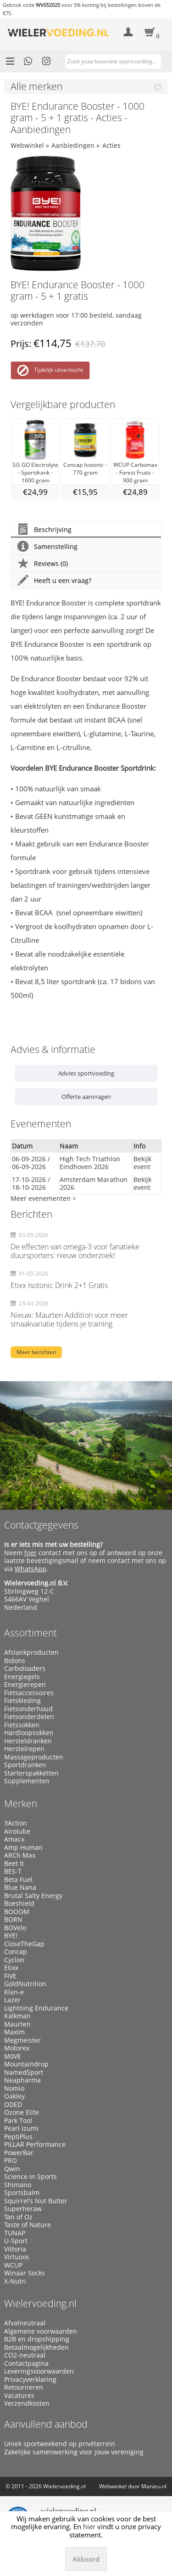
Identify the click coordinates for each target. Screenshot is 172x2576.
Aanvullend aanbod (46, 2424)
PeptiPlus (18, 2137)
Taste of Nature (27, 2225)
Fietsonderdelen (29, 1717)
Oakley (14, 2096)
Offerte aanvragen (86, 1096)
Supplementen (27, 1781)
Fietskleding (22, 1701)
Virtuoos (16, 2257)
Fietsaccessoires (29, 1693)
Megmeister (22, 2040)
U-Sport (16, 2241)
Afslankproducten (31, 1652)
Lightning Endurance (36, 2008)
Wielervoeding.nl (40, 2303)
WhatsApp (30, 1568)
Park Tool (18, 2121)
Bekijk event (142, 1162)
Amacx (14, 1839)
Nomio (14, 2088)
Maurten (17, 2024)
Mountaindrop (26, 2064)
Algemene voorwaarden (40, 2331)
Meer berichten (36, 1352)
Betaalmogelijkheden (36, 2347)
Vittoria (15, 2249)
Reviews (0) (42, 563)
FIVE (10, 1976)
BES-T (13, 1871)
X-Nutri (15, 2281)
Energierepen (25, 1684)
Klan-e (14, 1992)
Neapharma (22, 2080)
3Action (15, 1823)
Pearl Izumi (21, 2128)
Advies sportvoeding (86, 1073)
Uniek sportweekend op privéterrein (59, 2444)
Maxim (14, 2032)
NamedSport (23, 2072)
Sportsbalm (21, 2193)
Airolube (17, 1831)
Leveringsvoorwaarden (39, 2371)
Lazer (12, 2000)
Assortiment (30, 1632)
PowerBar (18, 2153)
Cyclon (14, 1960)
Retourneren (23, 2387)
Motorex (16, 2048)
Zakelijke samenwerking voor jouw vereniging (74, 2452)
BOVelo (15, 1928)
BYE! (10, 1936)
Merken (20, 1803)
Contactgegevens (41, 1524)
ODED (13, 2104)
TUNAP (14, 2233)
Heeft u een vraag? (54, 580)
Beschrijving (44, 529)
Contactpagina (26, 2363)
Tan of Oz (18, 2217)
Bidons (14, 1661)
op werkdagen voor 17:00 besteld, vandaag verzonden (76, 319)
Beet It (14, 1863)
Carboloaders (24, 1668)
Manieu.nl (153, 2486)
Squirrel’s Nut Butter (35, 2201)
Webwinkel (27, 145)
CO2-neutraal (24, 2355)
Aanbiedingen (72, 145)
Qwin (12, 2169)
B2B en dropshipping (36, 2339)
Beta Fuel (18, 1880)
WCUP (13, 2265)
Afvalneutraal (24, 2323)
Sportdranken (25, 1765)
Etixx (11, 1968)
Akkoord (86, 2559)
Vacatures (19, 2395)
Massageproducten (33, 1757)
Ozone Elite (21, 2112)
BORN (13, 1919)
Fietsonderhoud (28, 1709)
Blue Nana (20, 1887)
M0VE (12, 2056)
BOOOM (16, 1912)
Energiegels (22, 1677)
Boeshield (19, 1903)
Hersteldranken (28, 1741)
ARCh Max (19, 1855)
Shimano (17, 2185)
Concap (15, 1952)
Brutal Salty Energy (33, 1896)
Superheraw (23, 2209)
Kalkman (17, 2016)
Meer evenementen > (43, 1198)
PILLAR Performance (35, 2144)
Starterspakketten (31, 1773)
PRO (10, 2160)
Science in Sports (30, 2177)
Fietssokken (21, 1725)
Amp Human (23, 1847)
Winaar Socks (24, 2273)
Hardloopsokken (29, 1733)
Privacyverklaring (30, 2379)
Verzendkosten (27, 2403)
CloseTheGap (24, 1944)
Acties (111, 145)
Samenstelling (47, 546)
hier (30, 1552)
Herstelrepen (24, 1749)
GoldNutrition (25, 1984)
